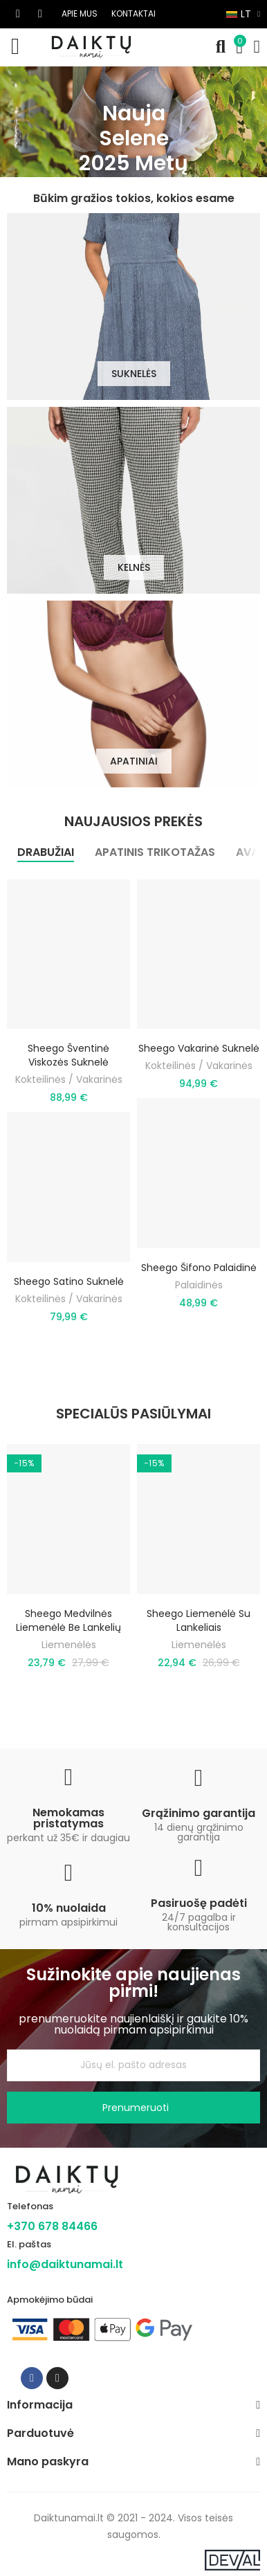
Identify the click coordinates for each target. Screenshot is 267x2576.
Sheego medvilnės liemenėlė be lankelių (68, 1620)
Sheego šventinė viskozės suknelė (68, 1055)
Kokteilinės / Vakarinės (68, 1079)
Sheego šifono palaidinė (199, 1268)
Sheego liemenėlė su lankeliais (198, 1620)
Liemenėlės (69, 1645)
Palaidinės (199, 1285)
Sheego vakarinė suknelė (198, 1048)
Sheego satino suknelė (69, 1281)
